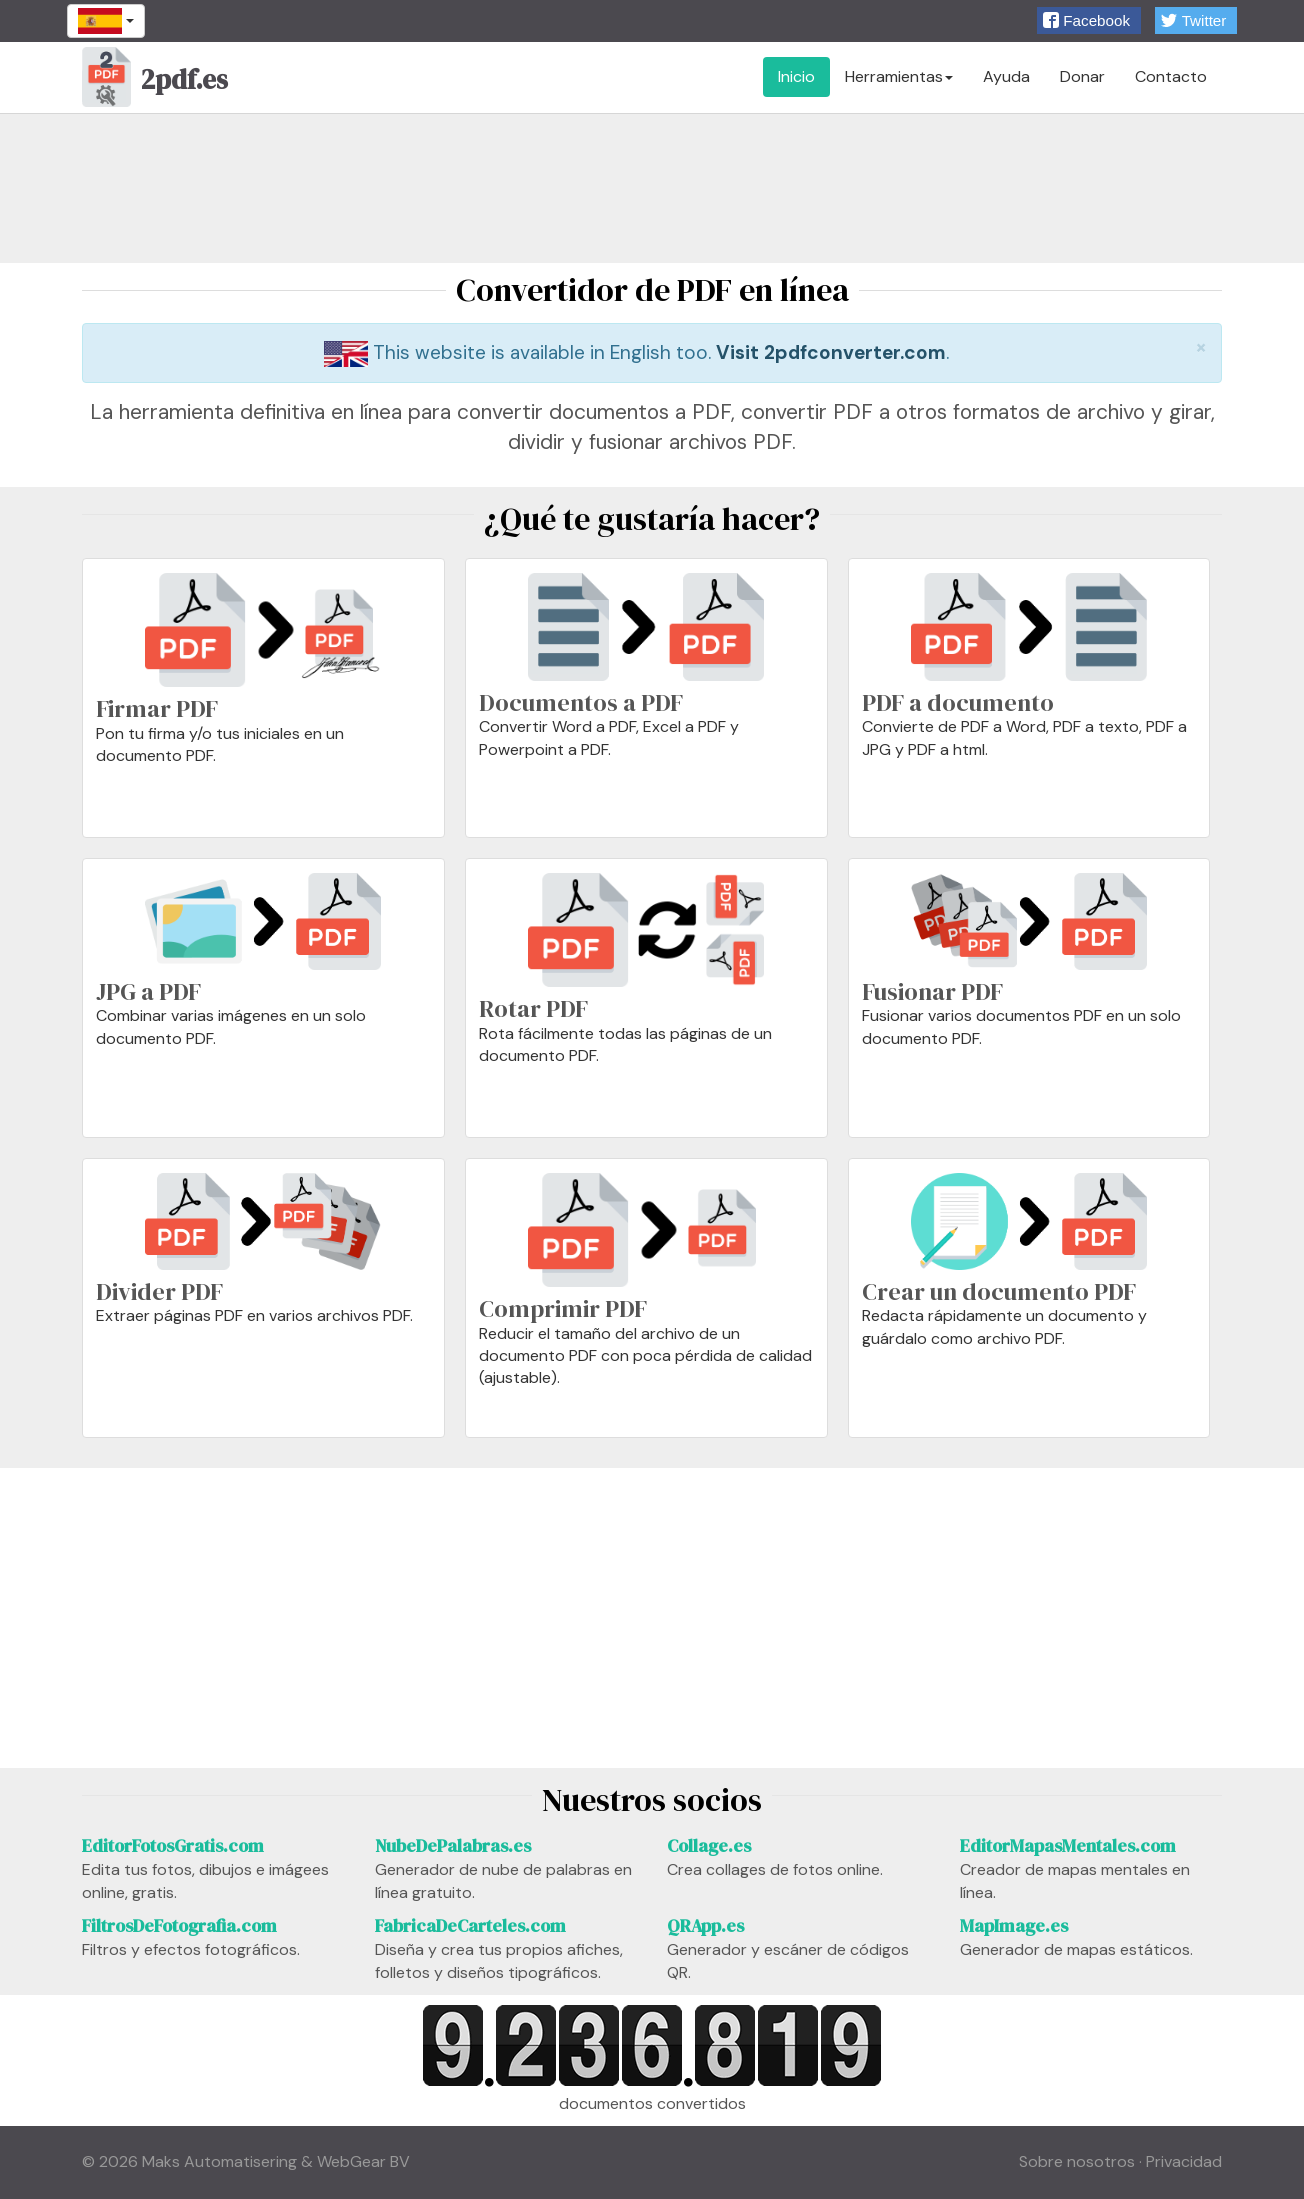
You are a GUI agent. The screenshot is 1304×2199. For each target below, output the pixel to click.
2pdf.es (155, 82)
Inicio (796, 76)
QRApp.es (705, 1926)
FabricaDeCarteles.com (470, 1926)
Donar (1082, 76)
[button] (1089, 20)
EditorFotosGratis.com (173, 1846)
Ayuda (1006, 76)
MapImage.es (1014, 1926)
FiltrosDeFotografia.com (179, 1926)
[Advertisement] (652, 188)
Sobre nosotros (1077, 2161)
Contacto (1171, 76)
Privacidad (1184, 2161)
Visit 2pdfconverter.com (831, 352)
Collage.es (709, 1846)
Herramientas (899, 76)
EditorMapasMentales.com (1068, 1846)
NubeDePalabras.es (453, 1846)
